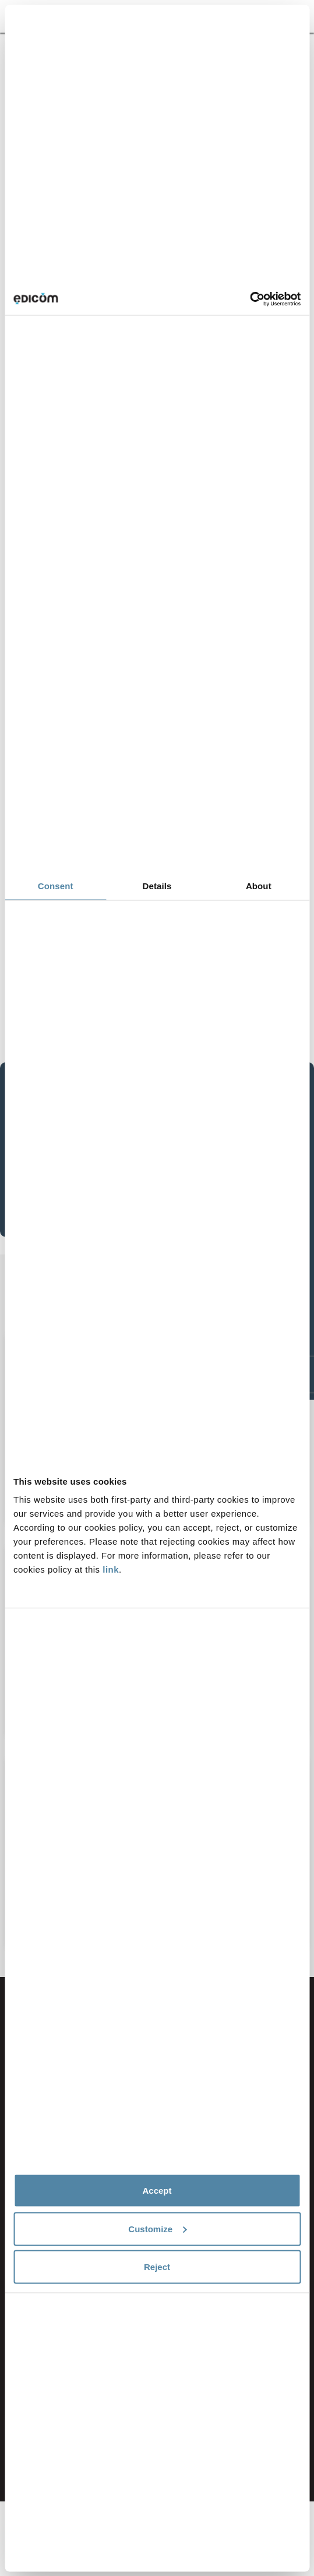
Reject (157, 2267)
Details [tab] (157, 886)
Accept (156, 2191)
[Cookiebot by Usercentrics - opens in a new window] (250, 298)
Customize (157, 2228)
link (111, 1569)
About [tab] (258, 886)
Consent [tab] (55, 886)
